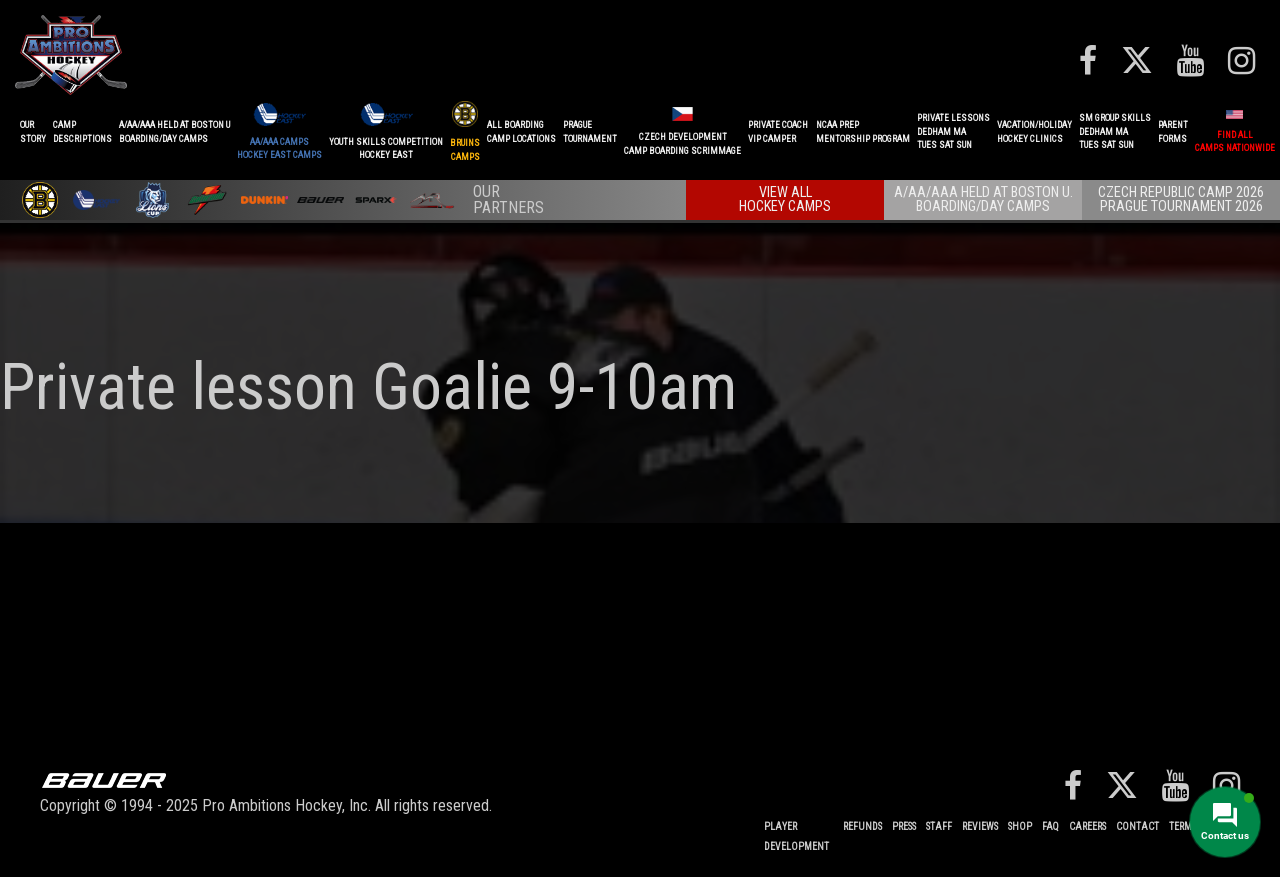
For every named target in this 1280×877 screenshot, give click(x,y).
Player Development (796, 836)
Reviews (980, 826)
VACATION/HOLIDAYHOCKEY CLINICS (1034, 132)
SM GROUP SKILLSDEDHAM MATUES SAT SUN (1115, 131)
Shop (1020, 826)
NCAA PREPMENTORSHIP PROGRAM (863, 132)
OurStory (33, 132)
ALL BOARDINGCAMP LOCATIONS (521, 132)
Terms (1182, 826)
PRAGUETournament (590, 132)
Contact (1137, 826)
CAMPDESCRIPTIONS (82, 132)
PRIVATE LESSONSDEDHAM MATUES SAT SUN (953, 131)
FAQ (1050, 826)
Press (904, 826)
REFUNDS (862, 826)
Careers (1087, 826)
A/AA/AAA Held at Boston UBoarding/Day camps (174, 132)
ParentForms (1173, 132)
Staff (939, 826)
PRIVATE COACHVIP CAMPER (778, 132)
